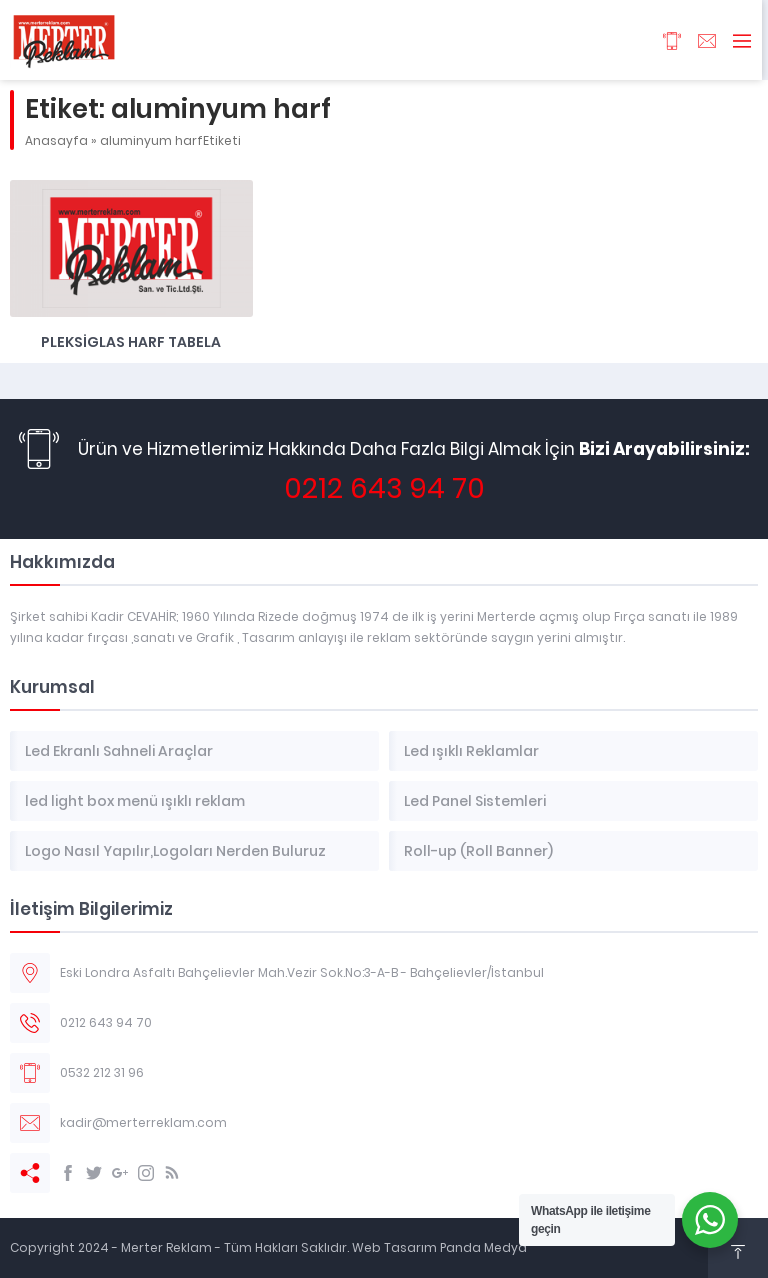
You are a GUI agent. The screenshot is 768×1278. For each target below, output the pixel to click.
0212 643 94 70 (384, 488)
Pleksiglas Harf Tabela (131, 342)
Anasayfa (56, 140)
